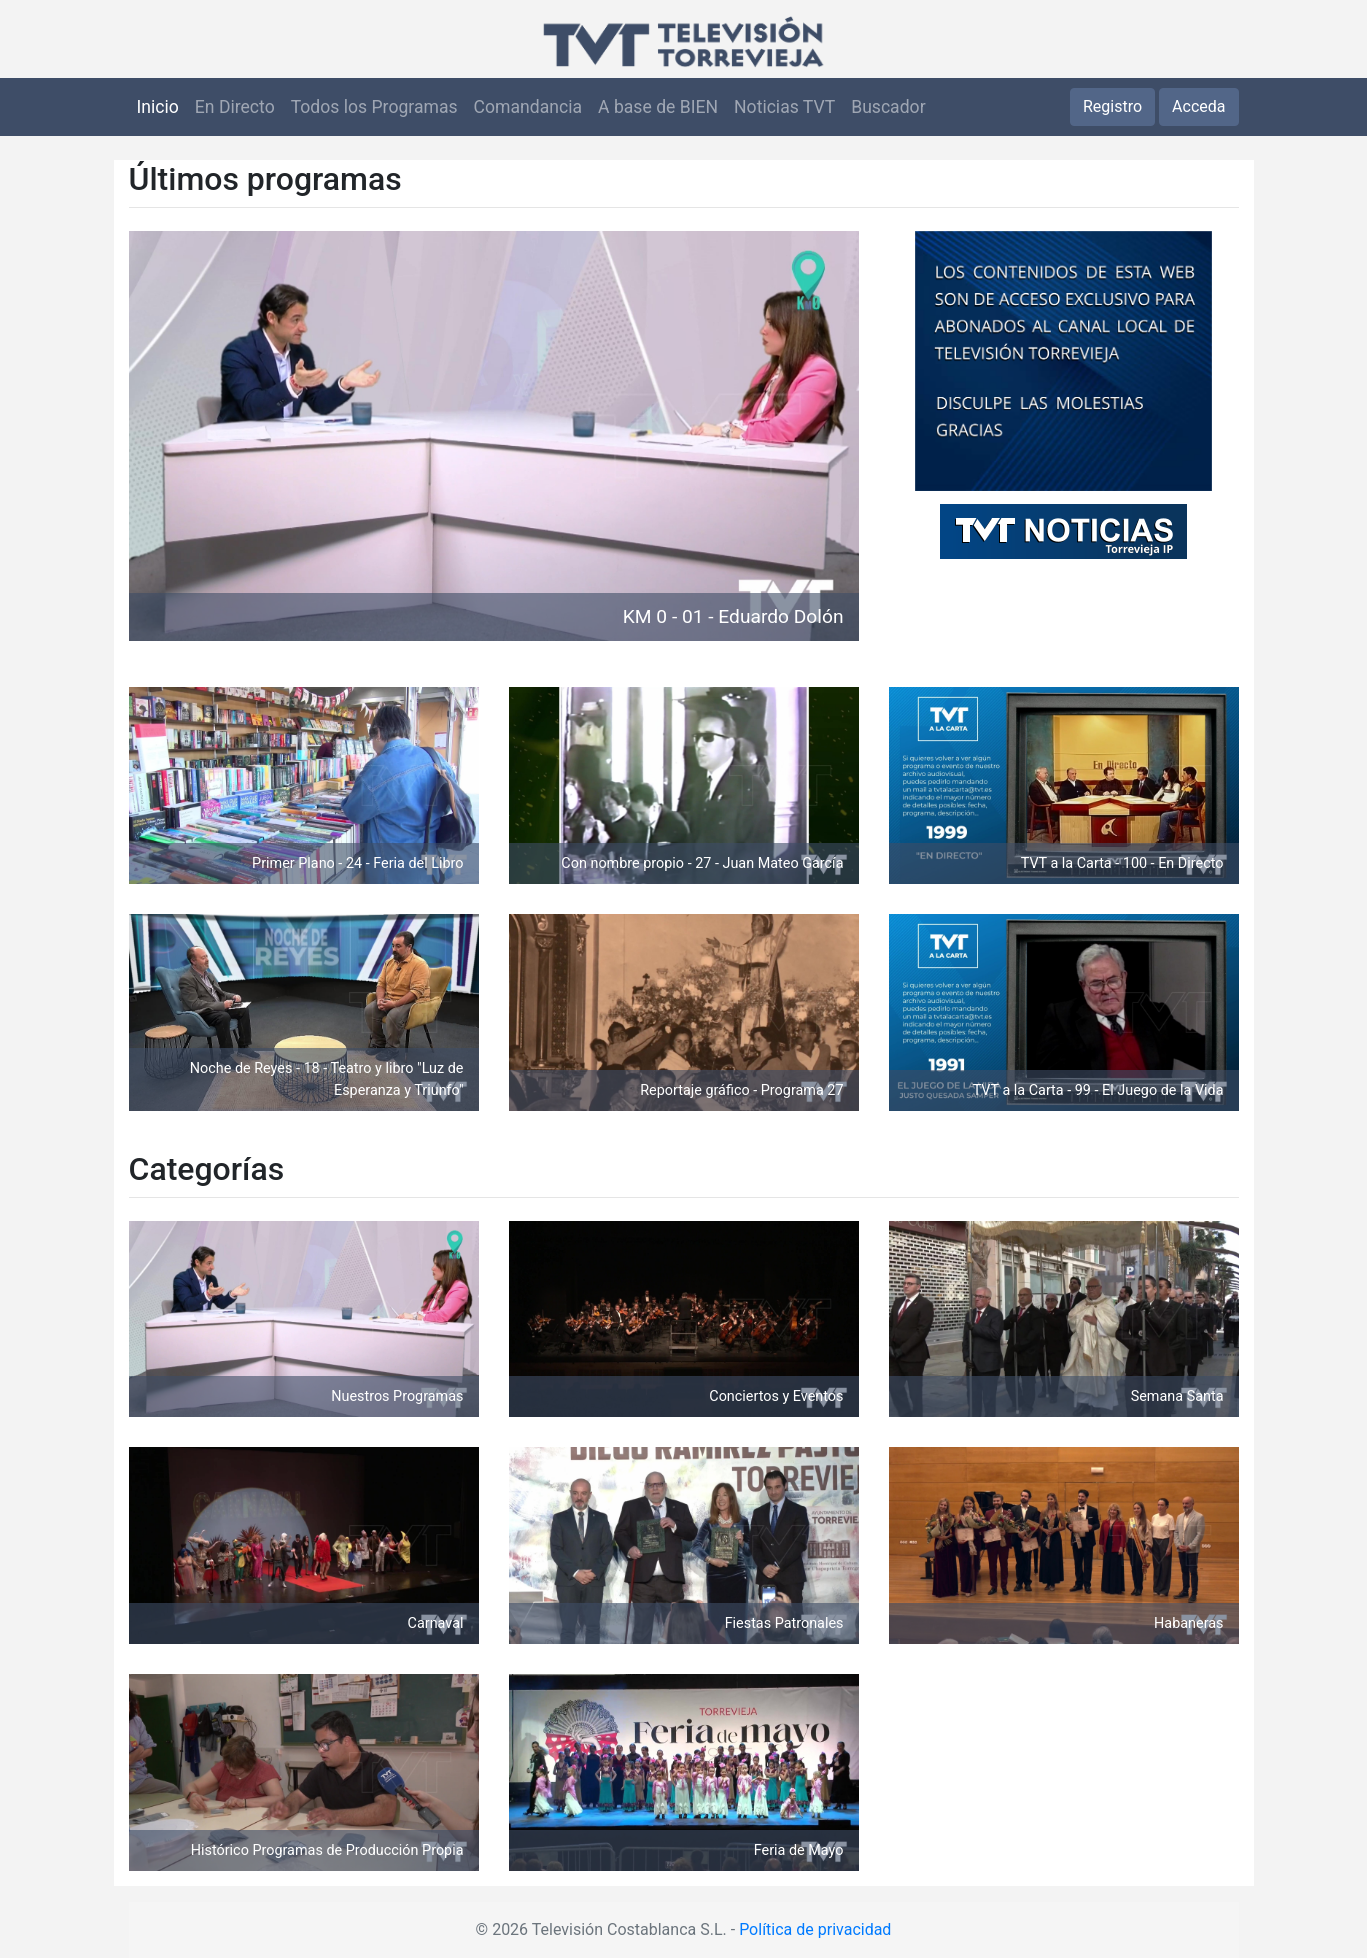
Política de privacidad (815, 1929)
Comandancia (528, 107)
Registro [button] (1112, 106)
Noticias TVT (784, 107)
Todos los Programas (374, 107)
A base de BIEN (658, 107)
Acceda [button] (1198, 106)
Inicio (158, 107)
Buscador (888, 107)
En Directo (235, 107)
